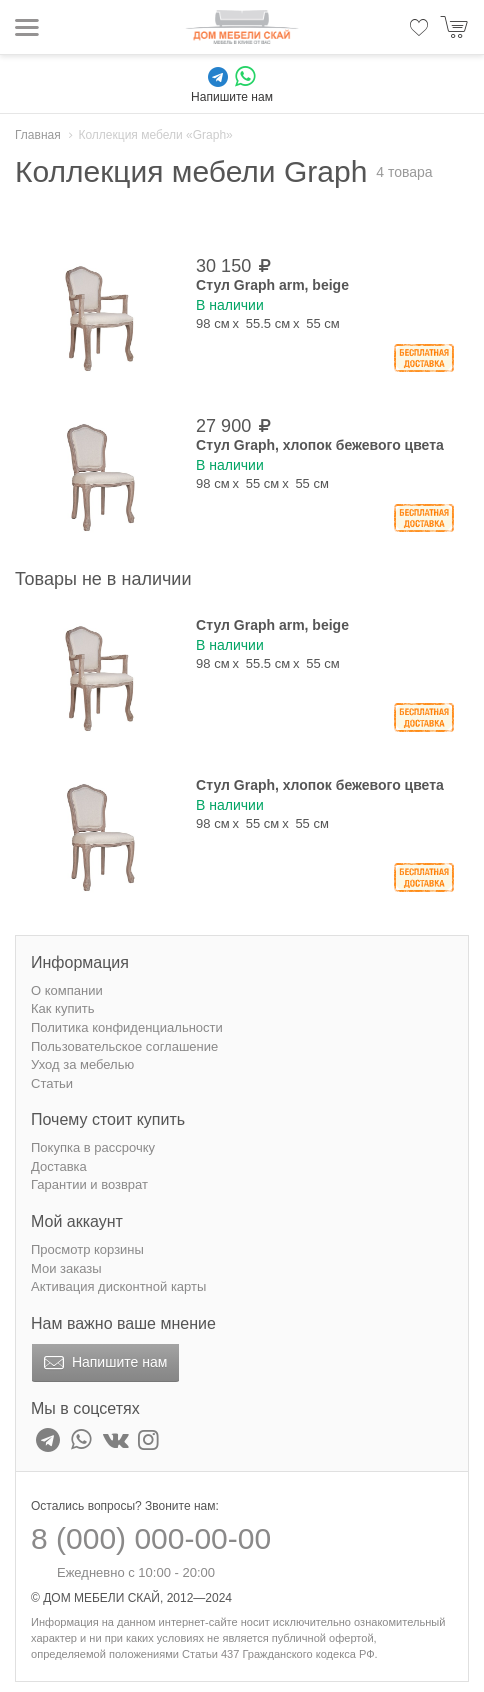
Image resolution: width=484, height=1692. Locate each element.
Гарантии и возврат (89, 1184)
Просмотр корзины (87, 1249)
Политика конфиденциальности (127, 1027)
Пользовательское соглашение (124, 1046)
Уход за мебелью (82, 1064)
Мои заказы (66, 1268)
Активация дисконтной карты (118, 1286)
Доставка (59, 1166)
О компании (67, 990)
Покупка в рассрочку (93, 1147)
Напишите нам (103, 1363)
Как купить (62, 1008)
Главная (38, 135)
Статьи (52, 1083)
